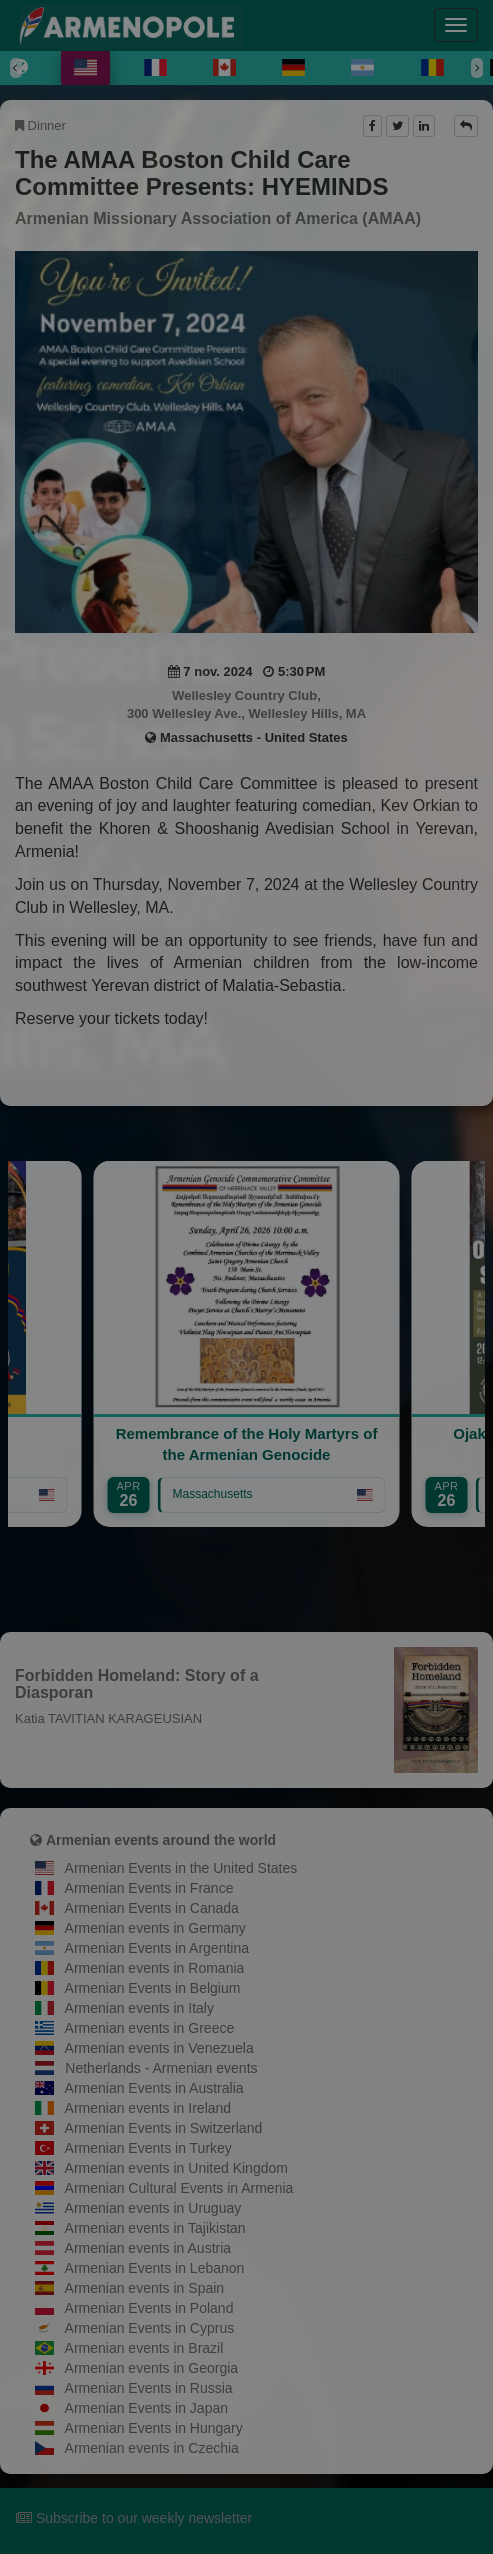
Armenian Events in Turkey (148, 2148)
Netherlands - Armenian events (161, 2068)
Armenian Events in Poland (149, 2308)
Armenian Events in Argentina (157, 1948)
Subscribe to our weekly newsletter (134, 2518)
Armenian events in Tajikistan (155, 2228)
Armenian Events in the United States (181, 1868)
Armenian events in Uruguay (153, 2208)
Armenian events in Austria (148, 2248)
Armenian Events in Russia (149, 2388)
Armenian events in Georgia (152, 2368)
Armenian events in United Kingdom (176, 2168)
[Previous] (16, 68)
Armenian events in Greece (150, 2028)
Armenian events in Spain (145, 2288)
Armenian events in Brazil (144, 2348)
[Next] (477, 68)
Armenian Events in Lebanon (155, 2268)
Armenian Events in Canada (152, 1908)
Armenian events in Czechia (152, 2448)
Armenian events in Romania (155, 1968)
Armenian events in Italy (139, 2008)
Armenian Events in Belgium (153, 1988)
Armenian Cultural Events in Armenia (179, 2188)
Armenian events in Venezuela (159, 2048)
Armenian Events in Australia (154, 2088)
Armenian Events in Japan (146, 2408)
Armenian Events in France (149, 1888)
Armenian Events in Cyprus (150, 2328)
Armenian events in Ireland (148, 2108)
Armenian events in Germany (155, 1928)
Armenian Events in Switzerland (164, 2128)
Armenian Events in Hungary (154, 2428)
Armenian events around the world (161, 1840)
